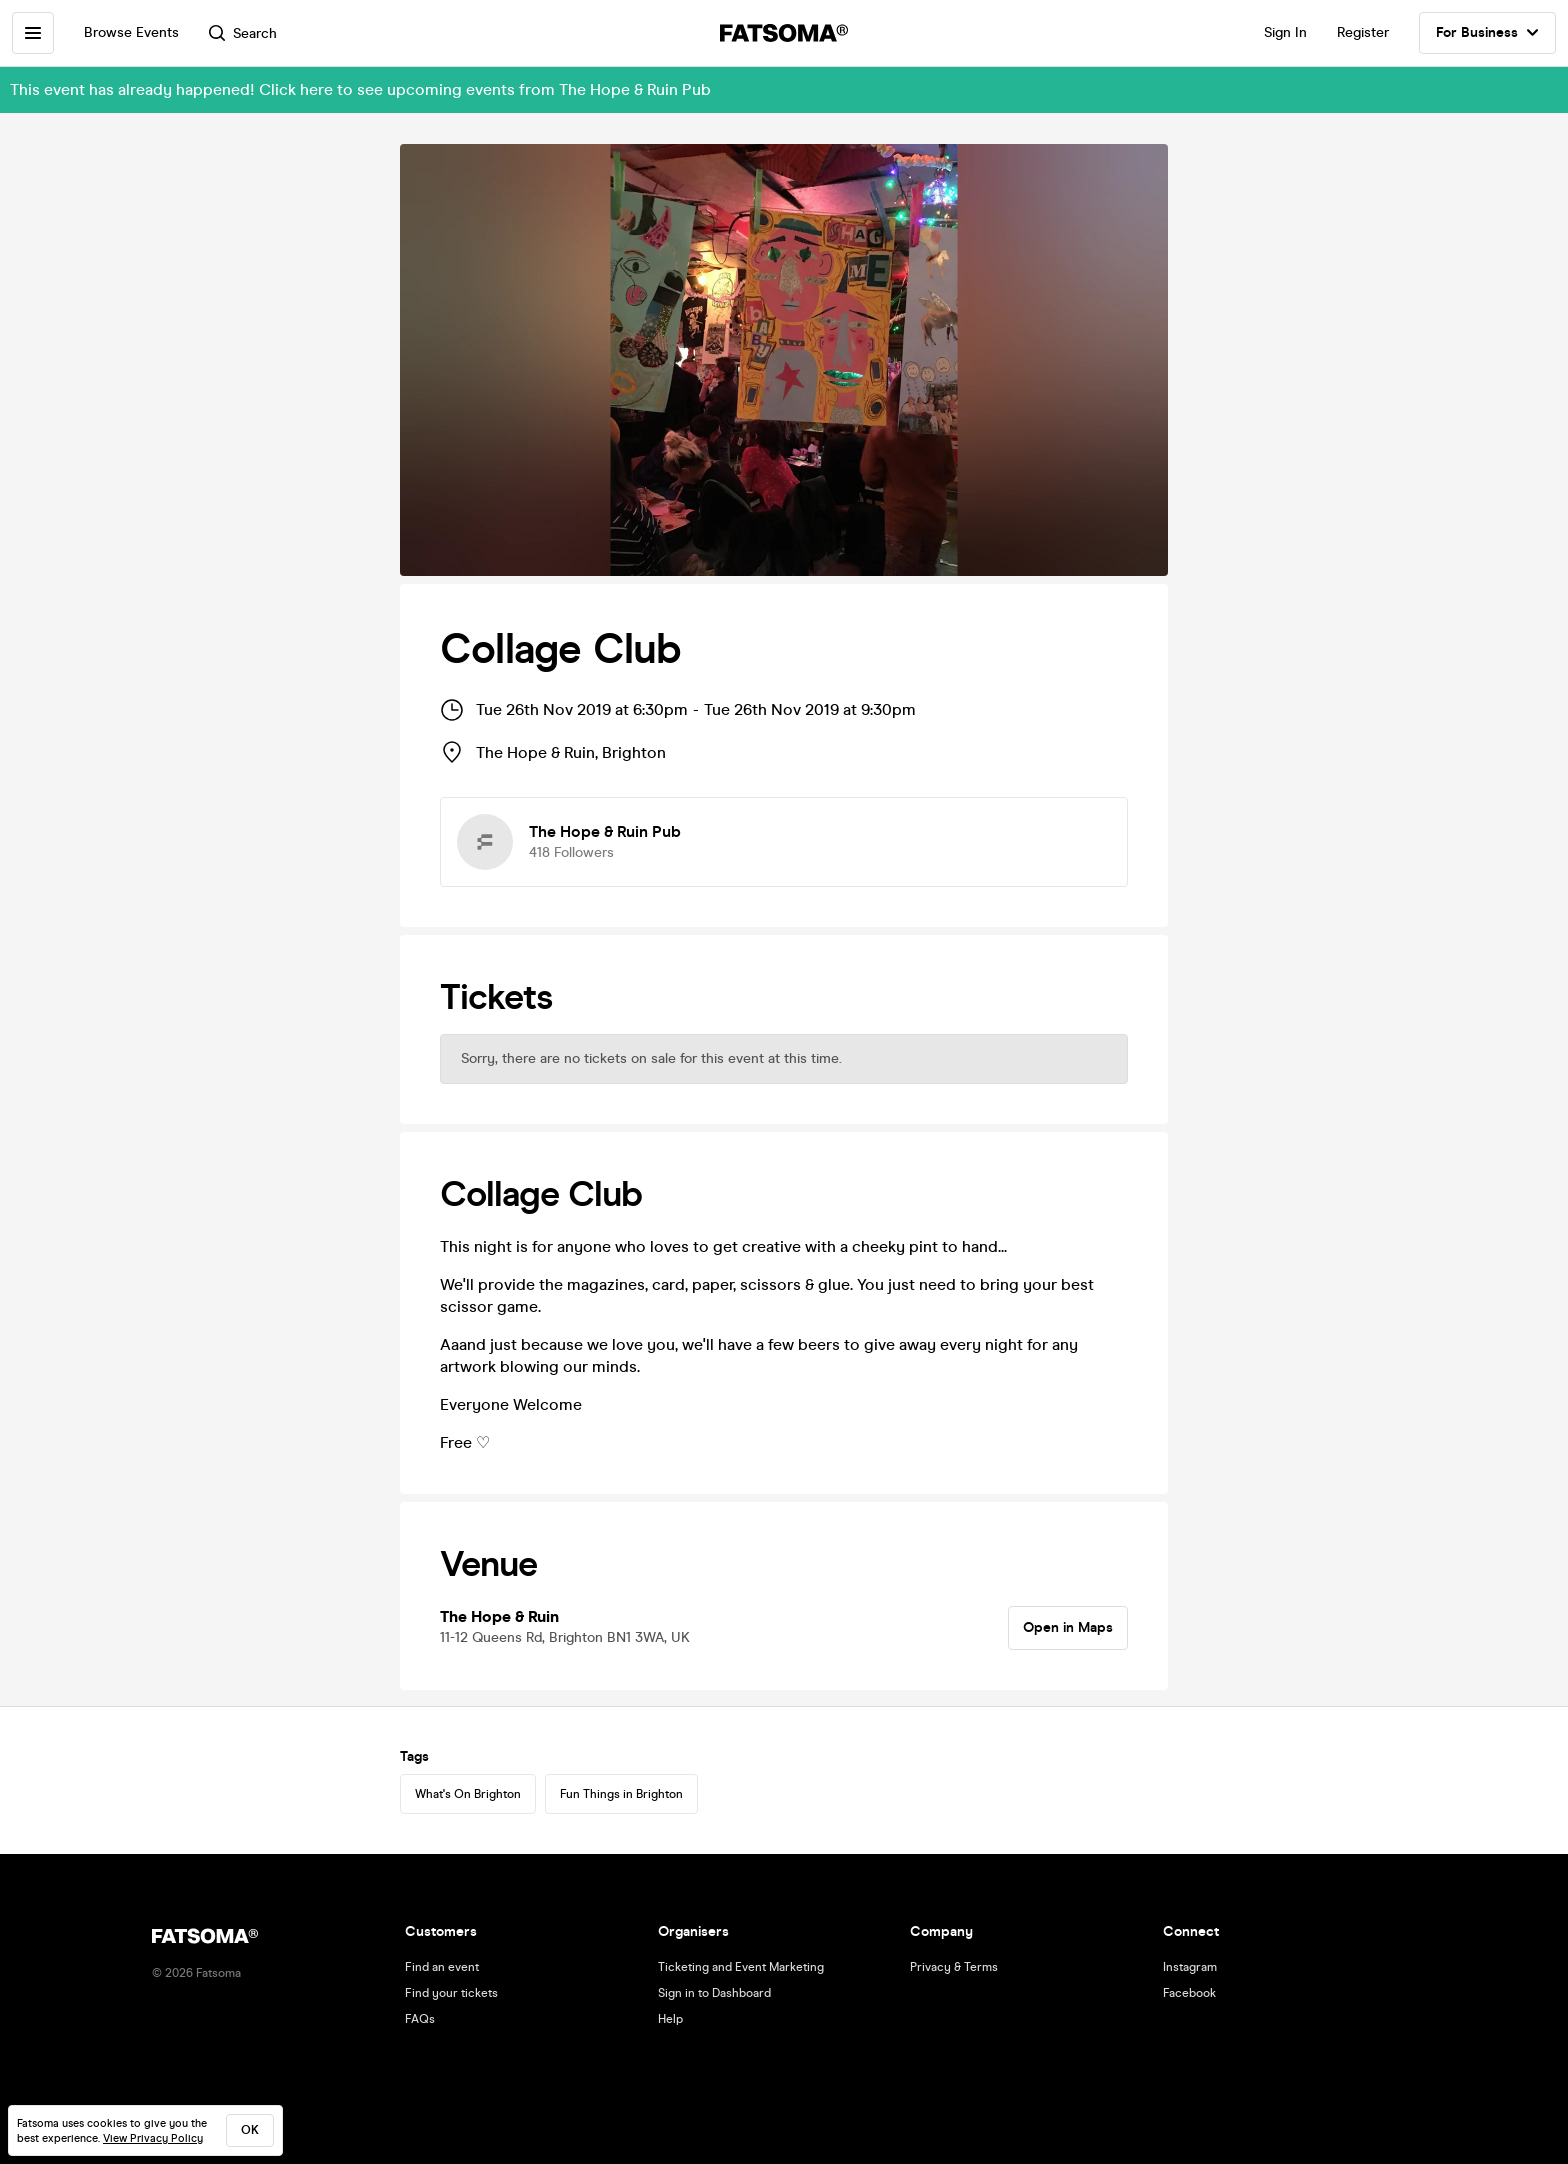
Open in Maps (1068, 1627)
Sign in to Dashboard (714, 1993)
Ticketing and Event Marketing (741, 1967)
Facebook (1189, 1993)
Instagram (1190, 1967)
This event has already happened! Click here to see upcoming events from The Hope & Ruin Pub (360, 89)
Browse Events (131, 32)
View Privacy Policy (153, 2138)
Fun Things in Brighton (621, 1794)
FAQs (420, 2019)
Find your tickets (451, 1993)
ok (250, 2130)
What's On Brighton (468, 1794)
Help (670, 2019)
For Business (1487, 33)
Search (243, 33)
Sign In (1285, 32)
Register (1363, 32)
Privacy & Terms (954, 1967)
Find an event (442, 1967)
